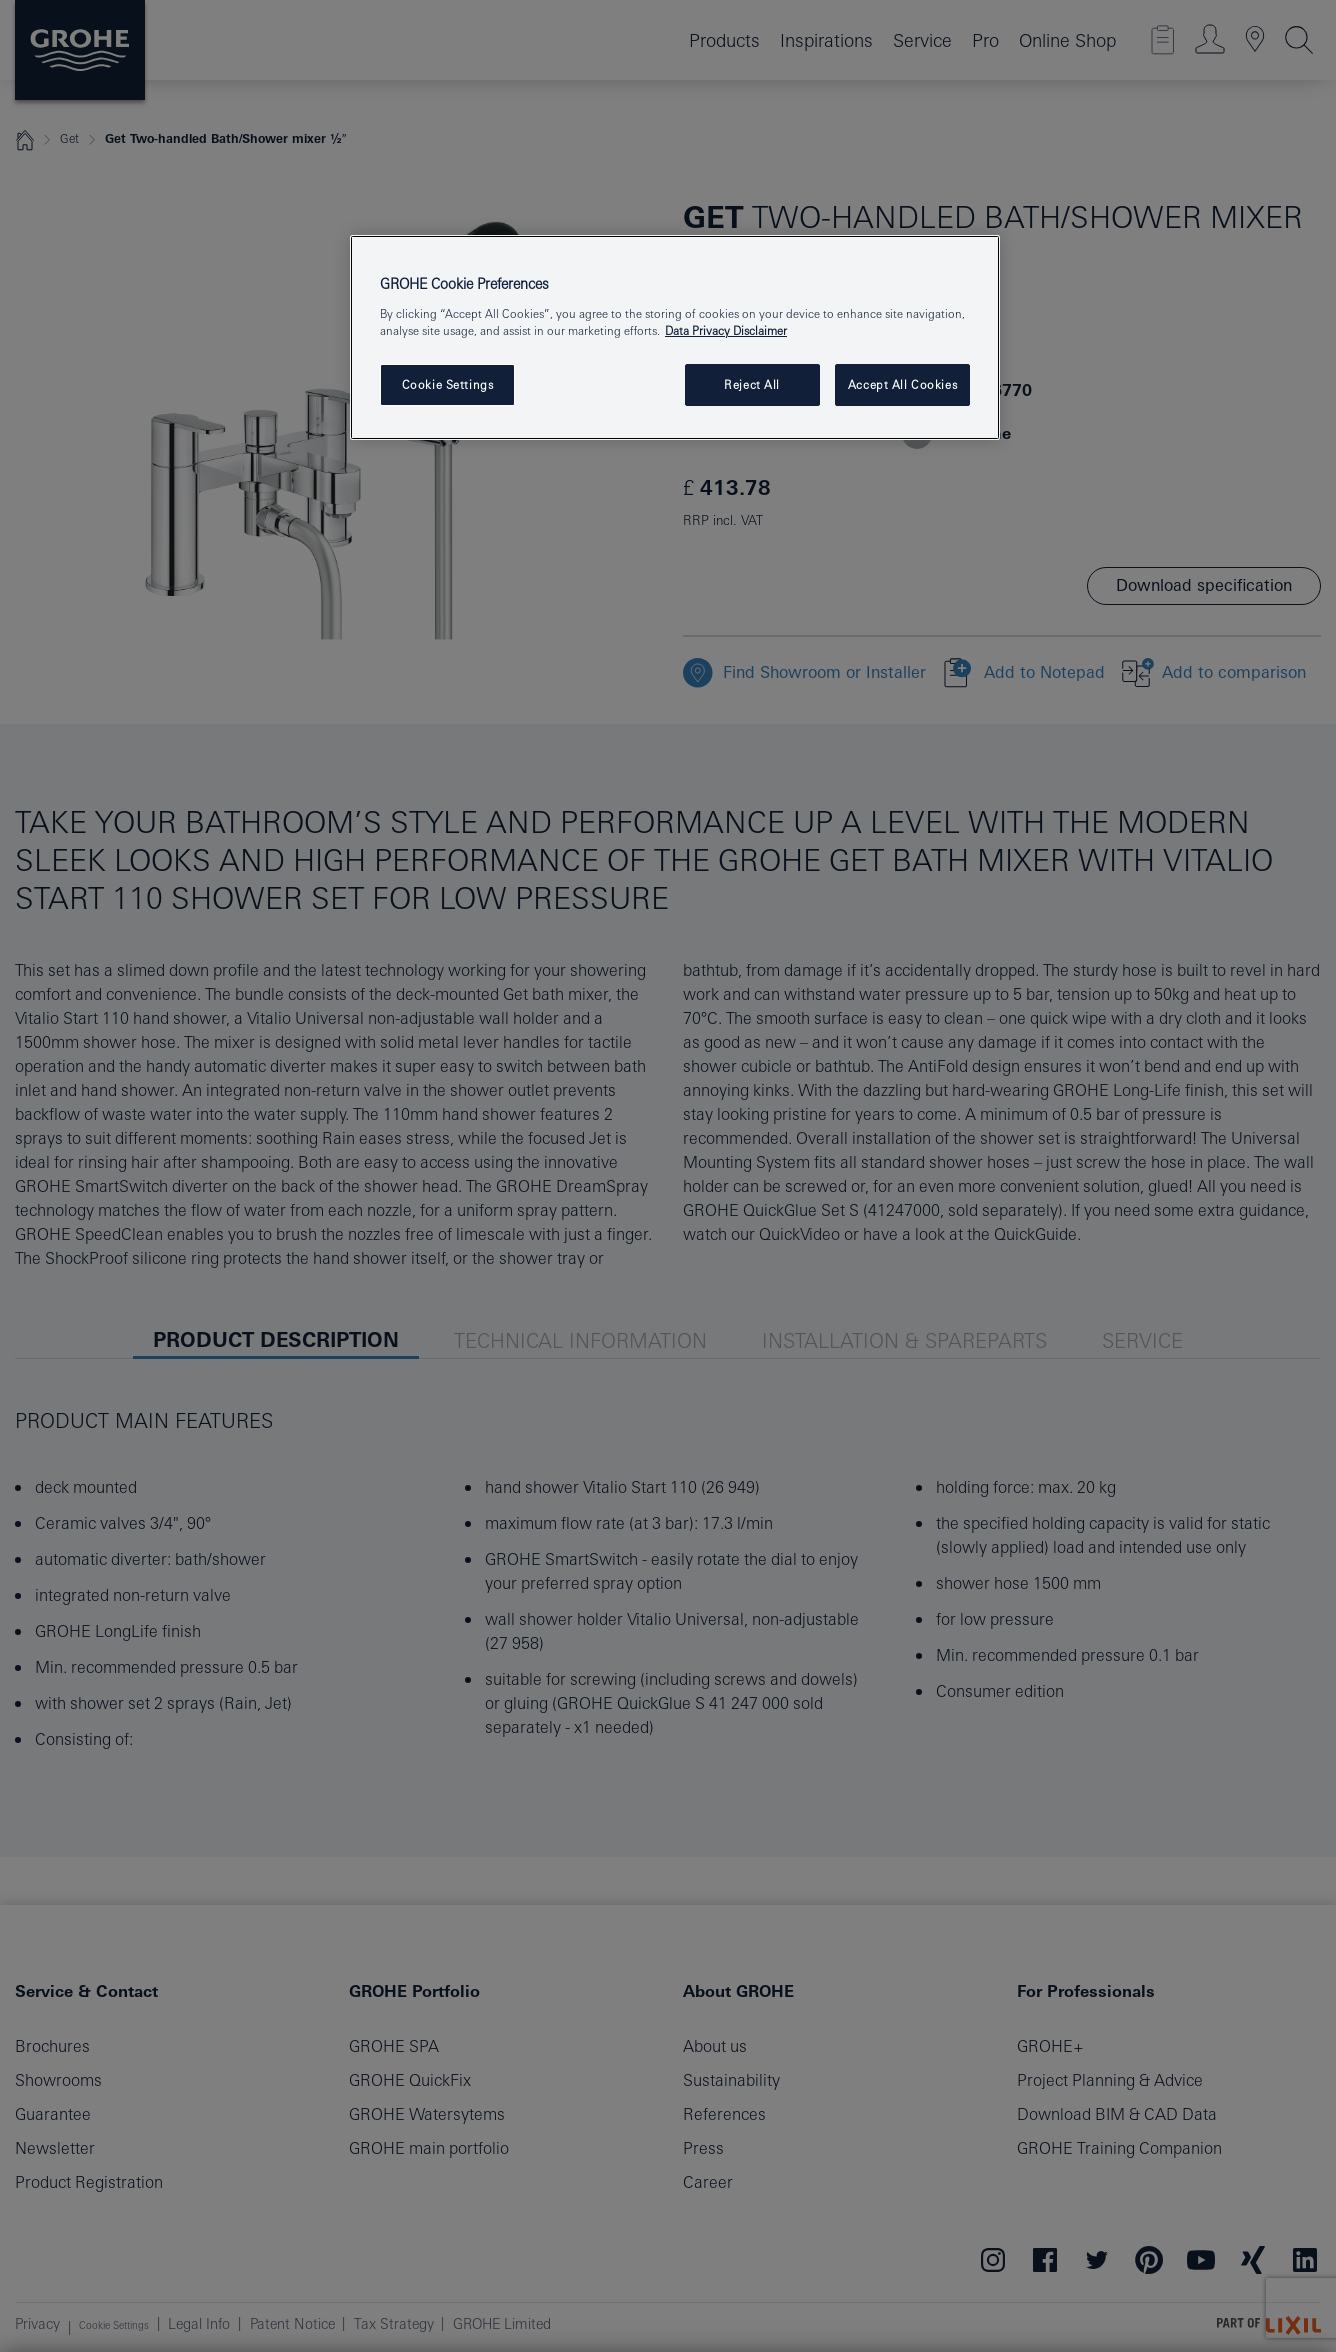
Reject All (752, 384)
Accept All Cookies (902, 384)
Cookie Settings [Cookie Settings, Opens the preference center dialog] (448, 384)
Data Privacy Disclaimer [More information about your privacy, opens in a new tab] (726, 330)
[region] (675, 337)
